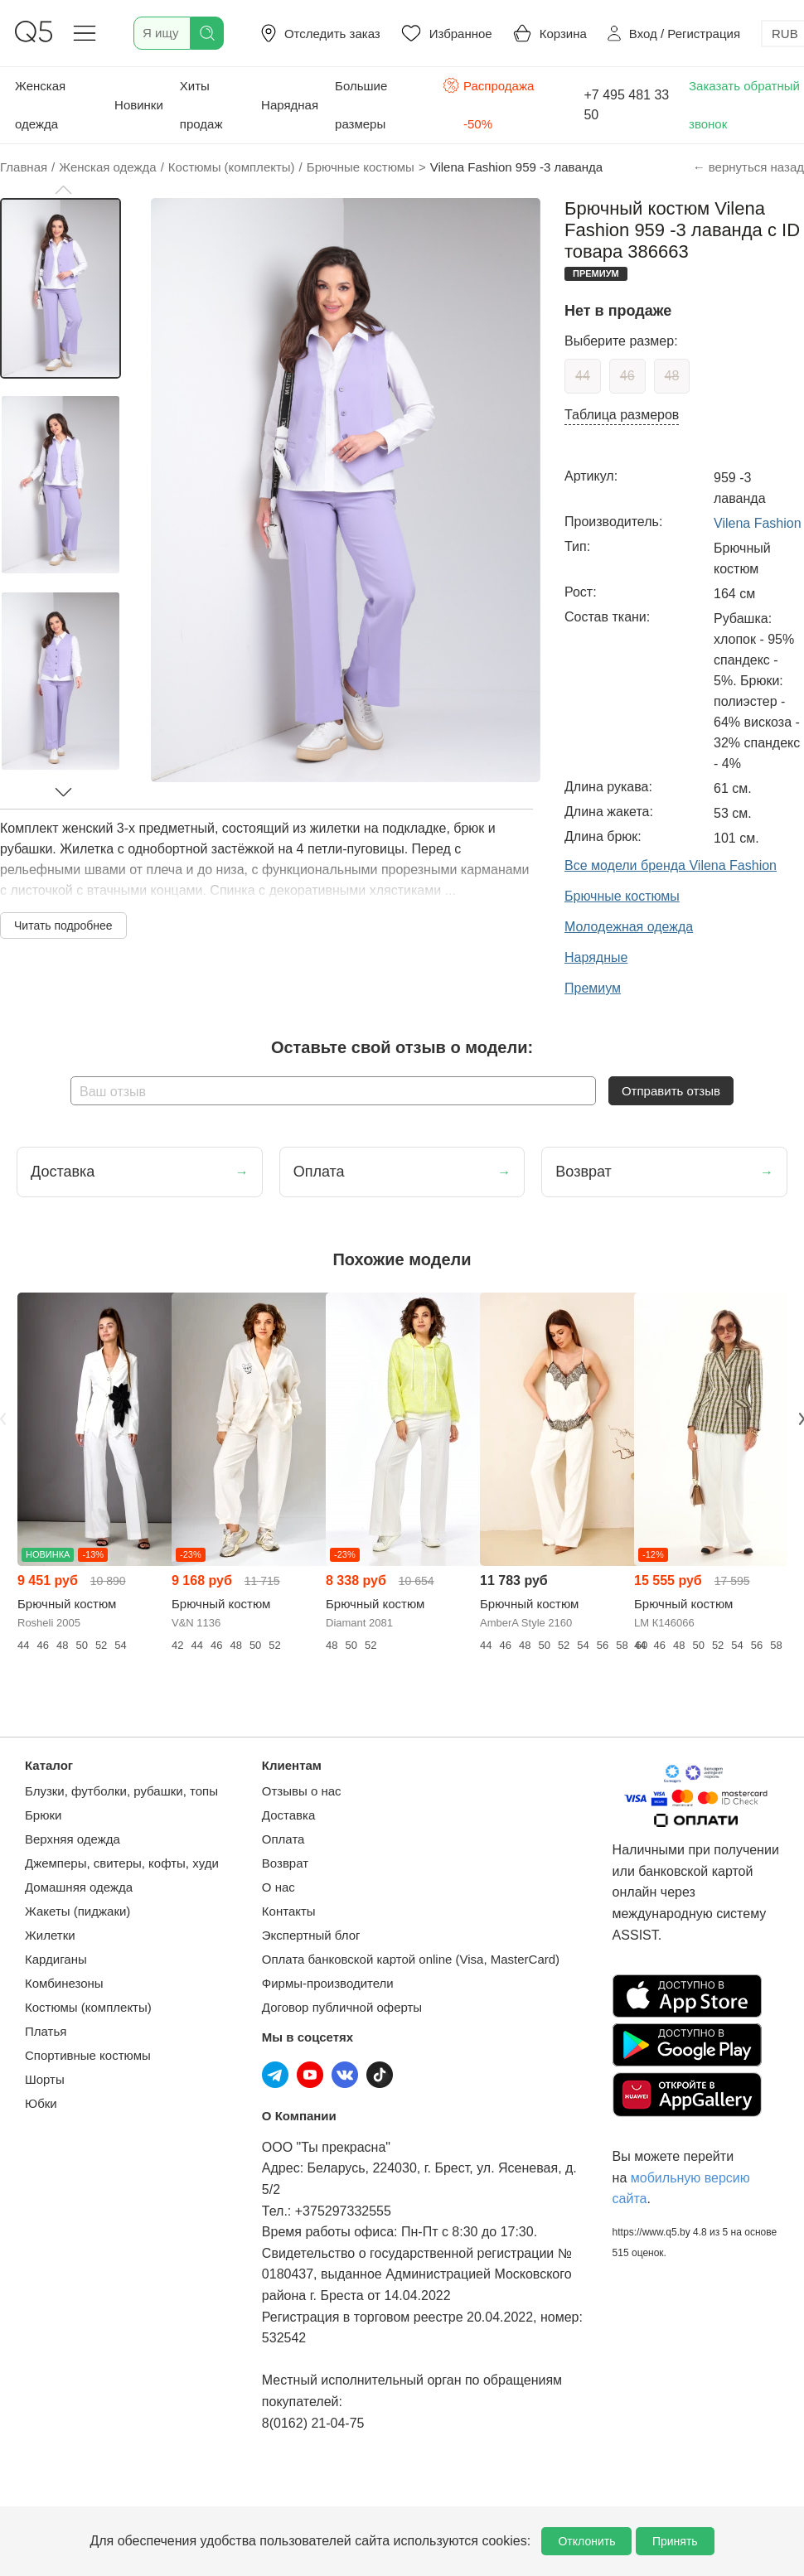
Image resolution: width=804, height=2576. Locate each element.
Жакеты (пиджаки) (77, 1911)
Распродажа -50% (489, 103)
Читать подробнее (63, 925)
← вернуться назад (748, 167)
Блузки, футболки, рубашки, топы (121, 1791)
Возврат (285, 1863)
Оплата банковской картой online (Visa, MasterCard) (410, 1959)
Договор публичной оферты (342, 2007)
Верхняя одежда (72, 1839)
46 (627, 376)
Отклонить (586, 2541)
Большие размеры (361, 105)
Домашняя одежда (79, 1887)
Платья (45, 2031)
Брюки (43, 1815)
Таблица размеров (621, 415)
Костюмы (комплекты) (88, 2007)
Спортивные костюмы (88, 2055)
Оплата (283, 1839)
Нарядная (289, 105)
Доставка (288, 1815)
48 (672, 376)
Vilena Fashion (758, 523)
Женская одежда (40, 105)
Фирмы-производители (328, 1983)
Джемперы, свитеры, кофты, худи (122, 1863)
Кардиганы (56, 1959)
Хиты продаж (201, 105)
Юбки (41, 2103)
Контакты (289, 1911)
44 (582, 376)
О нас (278, 1887)
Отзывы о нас (301, 1791)
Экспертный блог (311, 1935)
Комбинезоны (64, 1983)
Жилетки (50, 1935)
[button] (63, 189)
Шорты (45, 2079)
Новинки (138, 105)
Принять (675, 2541)
